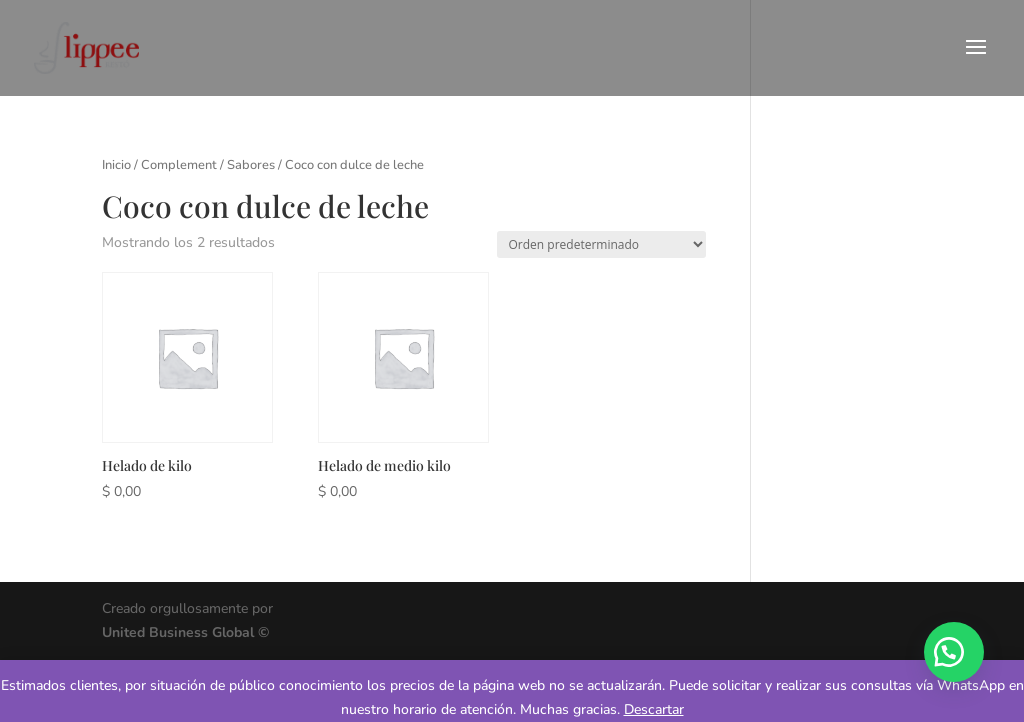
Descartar (654, 709)
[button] (954, 652)
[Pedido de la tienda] (601, 244)
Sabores (251, 165)
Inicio (116, 165)
